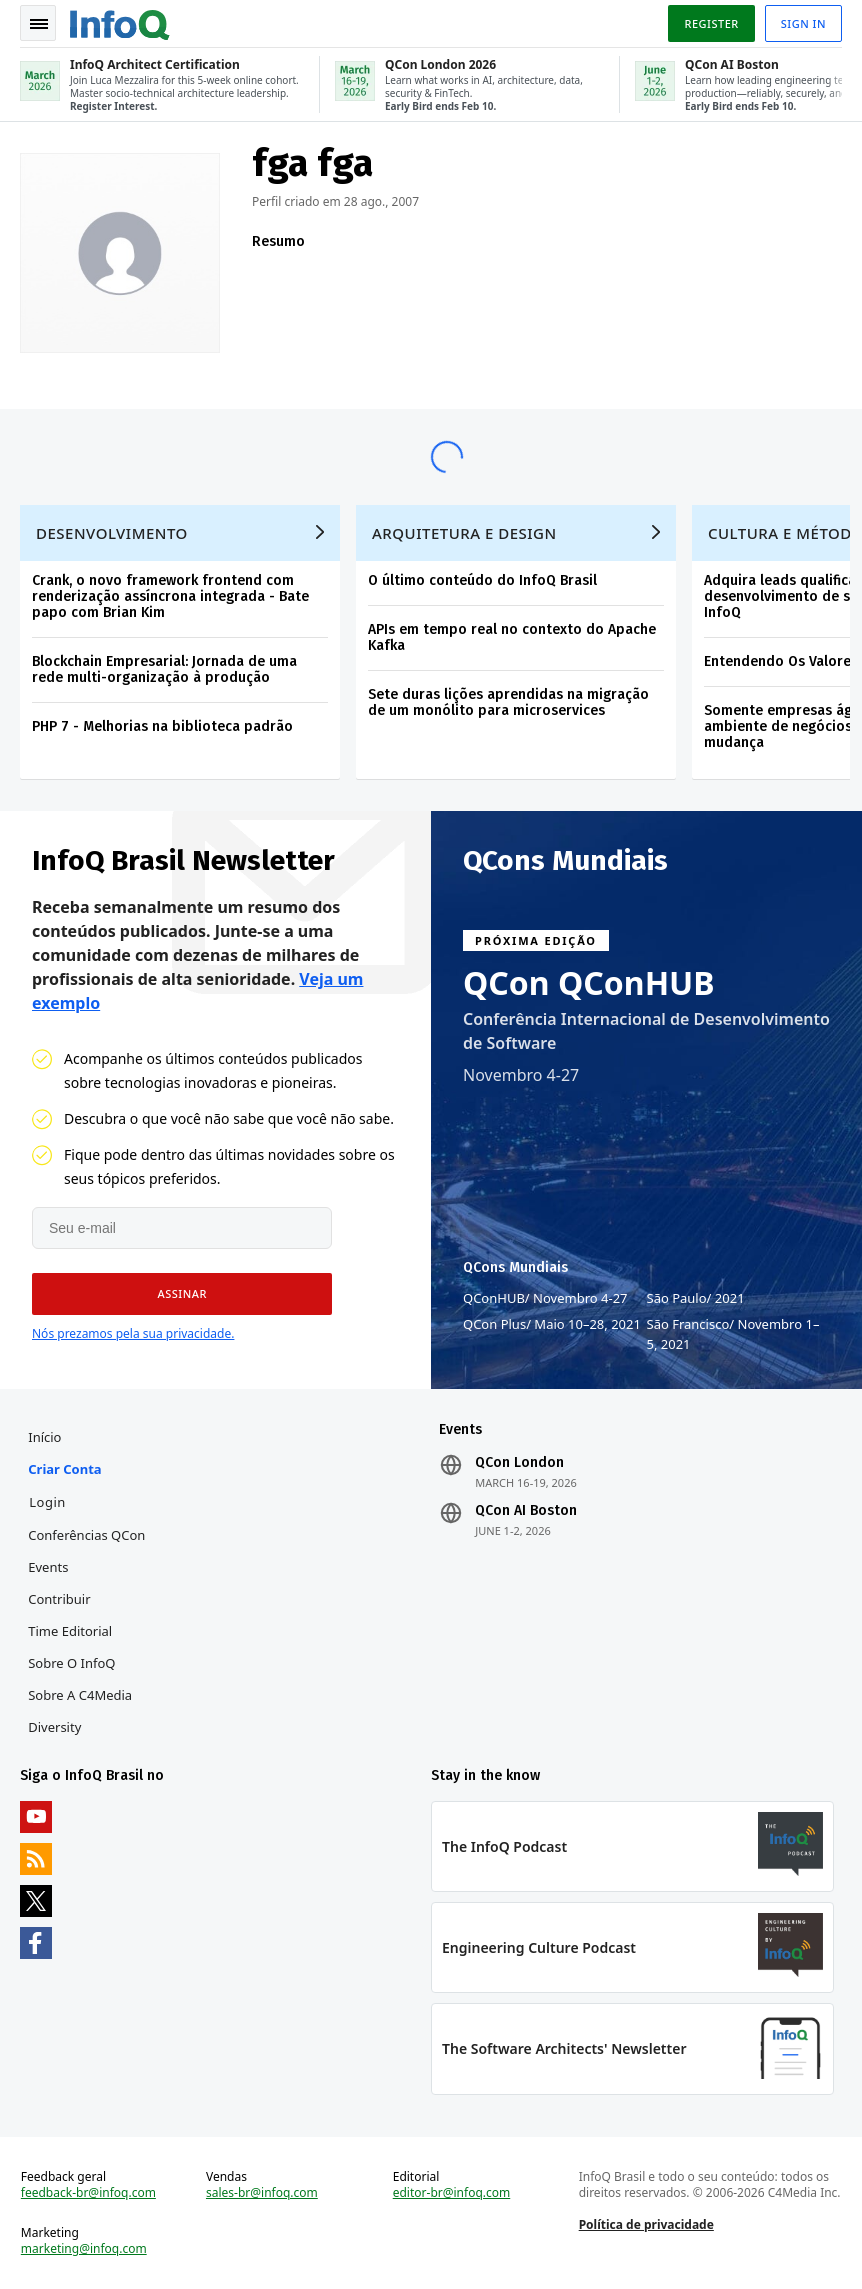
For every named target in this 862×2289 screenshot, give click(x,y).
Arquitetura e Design (464, 533)
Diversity (54, 1727)
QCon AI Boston (526, 1511)
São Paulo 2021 (696, 1298)
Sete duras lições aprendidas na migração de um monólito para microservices (508, 702)
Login (47, 1502)
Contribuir (59, 1599)
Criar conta (64, 1469)
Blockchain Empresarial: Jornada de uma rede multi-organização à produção (164, 669)
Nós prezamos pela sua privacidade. (133, 1333)
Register (711, 23)
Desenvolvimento (112, 533)
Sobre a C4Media (80, 1695)
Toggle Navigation (39, 24)
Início (44, 1437)
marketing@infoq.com (84, 2249)
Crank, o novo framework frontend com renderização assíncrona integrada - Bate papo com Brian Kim (170, 596)
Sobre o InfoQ (71, 1663)
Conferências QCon (86, 1535)
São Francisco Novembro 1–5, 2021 (733, 1333)
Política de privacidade (646, 2224)
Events (48, 1567)
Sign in (803, 23)
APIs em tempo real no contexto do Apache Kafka (512, 637)
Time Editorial (70, 1631)
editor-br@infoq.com (452, 2193)
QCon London (519, 1463)
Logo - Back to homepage (120, 22)
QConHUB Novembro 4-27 (545, 1298)
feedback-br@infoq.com (88, 2193)
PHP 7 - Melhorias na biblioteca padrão (162, 726)
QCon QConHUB (589, 983)
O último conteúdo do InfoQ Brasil (482, 580)
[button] (182, 1294)
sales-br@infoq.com (262, 2193)
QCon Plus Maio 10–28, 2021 (552, 1324)
